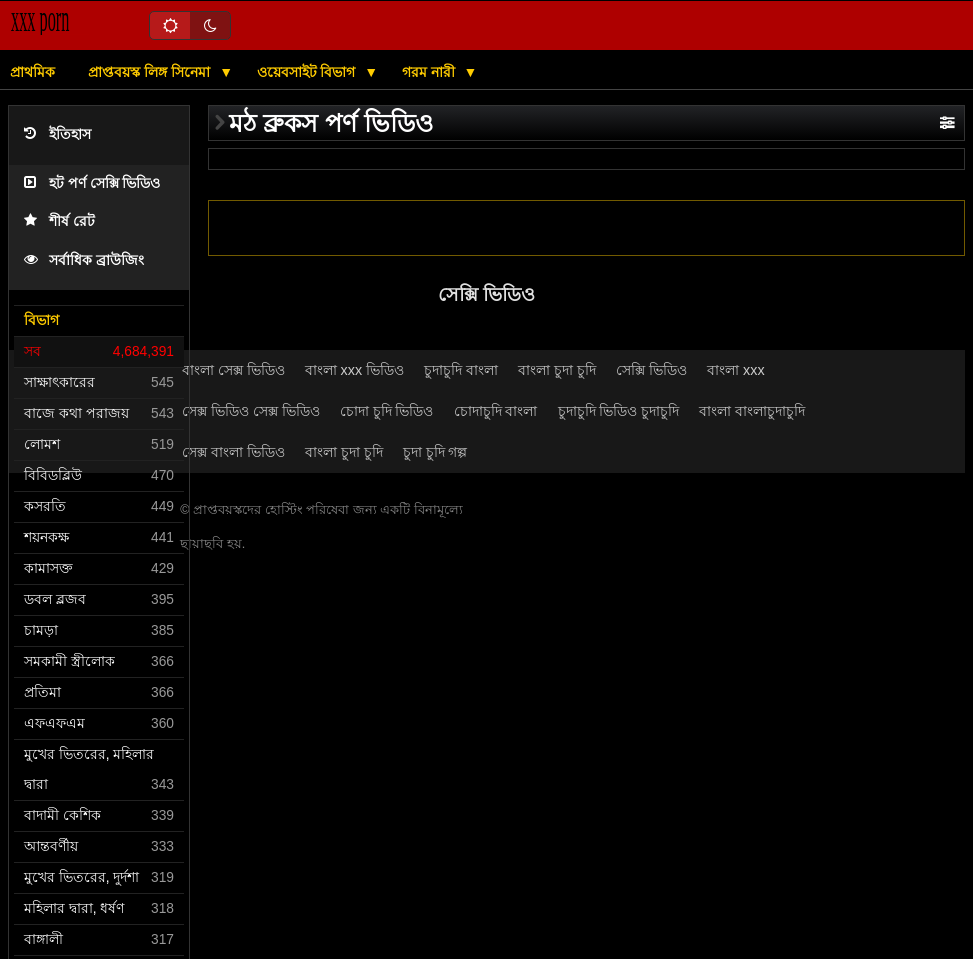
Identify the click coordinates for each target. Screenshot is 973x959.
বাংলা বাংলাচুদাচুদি (752, 411)
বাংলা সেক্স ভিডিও (233, 370)
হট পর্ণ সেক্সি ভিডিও (92, 183)
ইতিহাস (57, 134)
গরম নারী (430, 72)
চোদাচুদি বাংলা (496, 411)
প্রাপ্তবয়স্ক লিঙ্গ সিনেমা (151, 72)
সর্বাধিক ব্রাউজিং (84, 260)
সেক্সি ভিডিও (651, 370)
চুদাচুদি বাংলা (461, 370)
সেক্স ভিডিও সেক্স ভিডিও (251, 411)
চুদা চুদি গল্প (435, 452)
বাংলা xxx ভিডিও (355, 370)
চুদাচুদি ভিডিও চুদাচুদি (619, 411)
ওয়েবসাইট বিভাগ (308, 72)
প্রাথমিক (32, 72)
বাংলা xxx (736, 370)
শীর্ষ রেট (59, 221)
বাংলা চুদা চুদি (557, 370)
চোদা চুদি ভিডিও (387, 411)
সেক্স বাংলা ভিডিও (233, 452)
